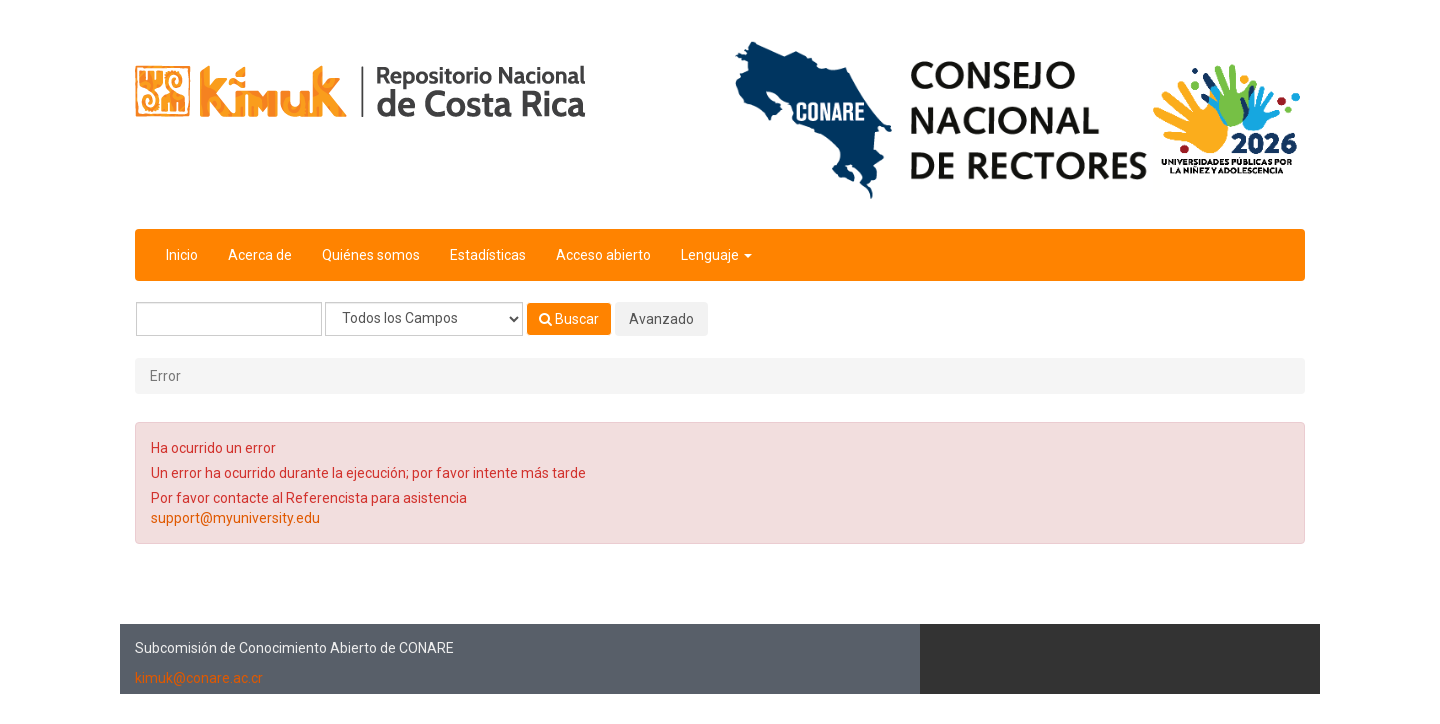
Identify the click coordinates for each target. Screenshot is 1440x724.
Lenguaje (716, 255)
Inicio (182, 255)
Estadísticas (488, 255)
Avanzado (661, 319)
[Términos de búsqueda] (229, 319)
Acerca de (260, 255)
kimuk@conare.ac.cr (199, 678)
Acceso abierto (603, 255)
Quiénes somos (371, 255)
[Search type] (424, 319)
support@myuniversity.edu (235, 518)
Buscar (569, 319)
